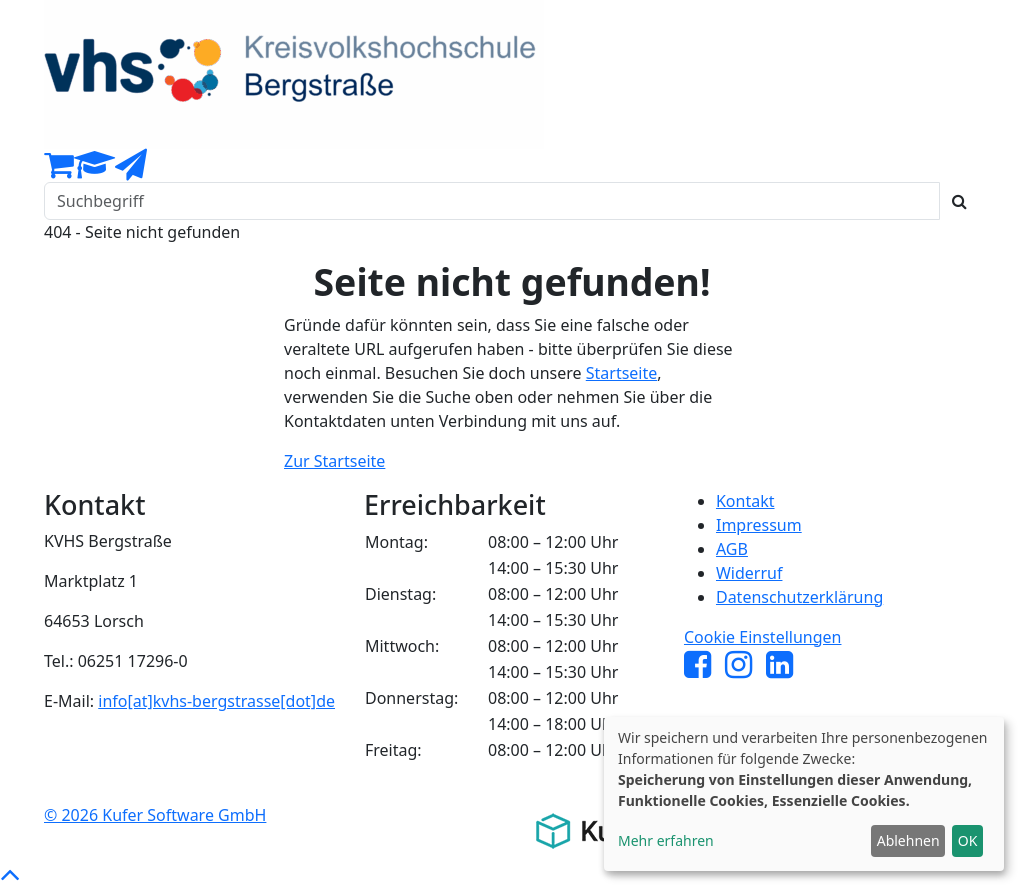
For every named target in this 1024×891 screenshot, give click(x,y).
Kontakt (745, 501)
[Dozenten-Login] (94, 170)
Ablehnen (908, 840)
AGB (732, 549)
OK (968, 840)
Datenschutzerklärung (799, 597)
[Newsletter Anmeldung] (131, 170)
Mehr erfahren (666, 840)
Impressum (759, 525)
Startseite (622, 373)
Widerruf (749, 573)
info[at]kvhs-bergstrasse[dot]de (216, 701)
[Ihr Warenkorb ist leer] (59, 170)
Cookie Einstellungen (763, 637)
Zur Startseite (334, 461)
